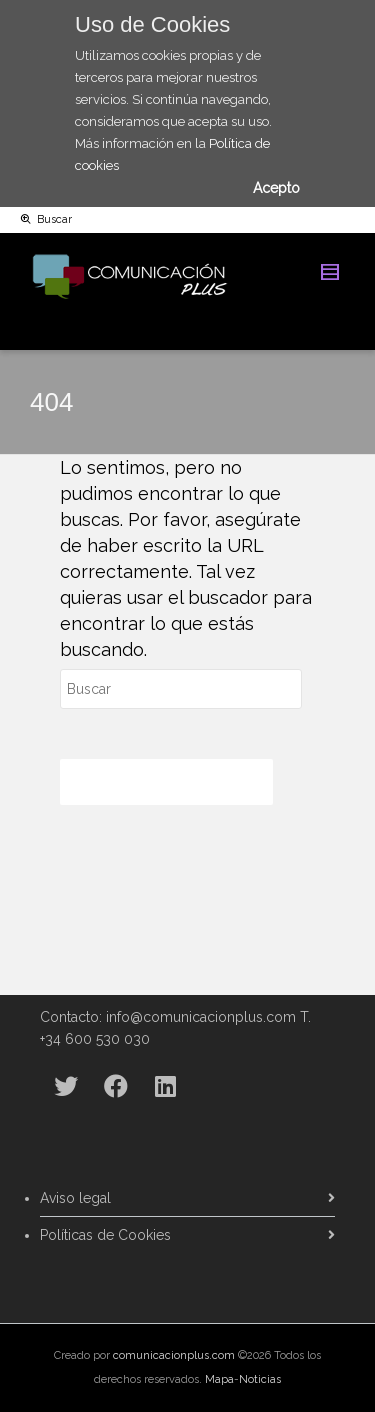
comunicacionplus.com (174, 1355)
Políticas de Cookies (105, 1235)
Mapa (219, 1379)
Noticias (260, 1379)
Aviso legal (75, 1198)
